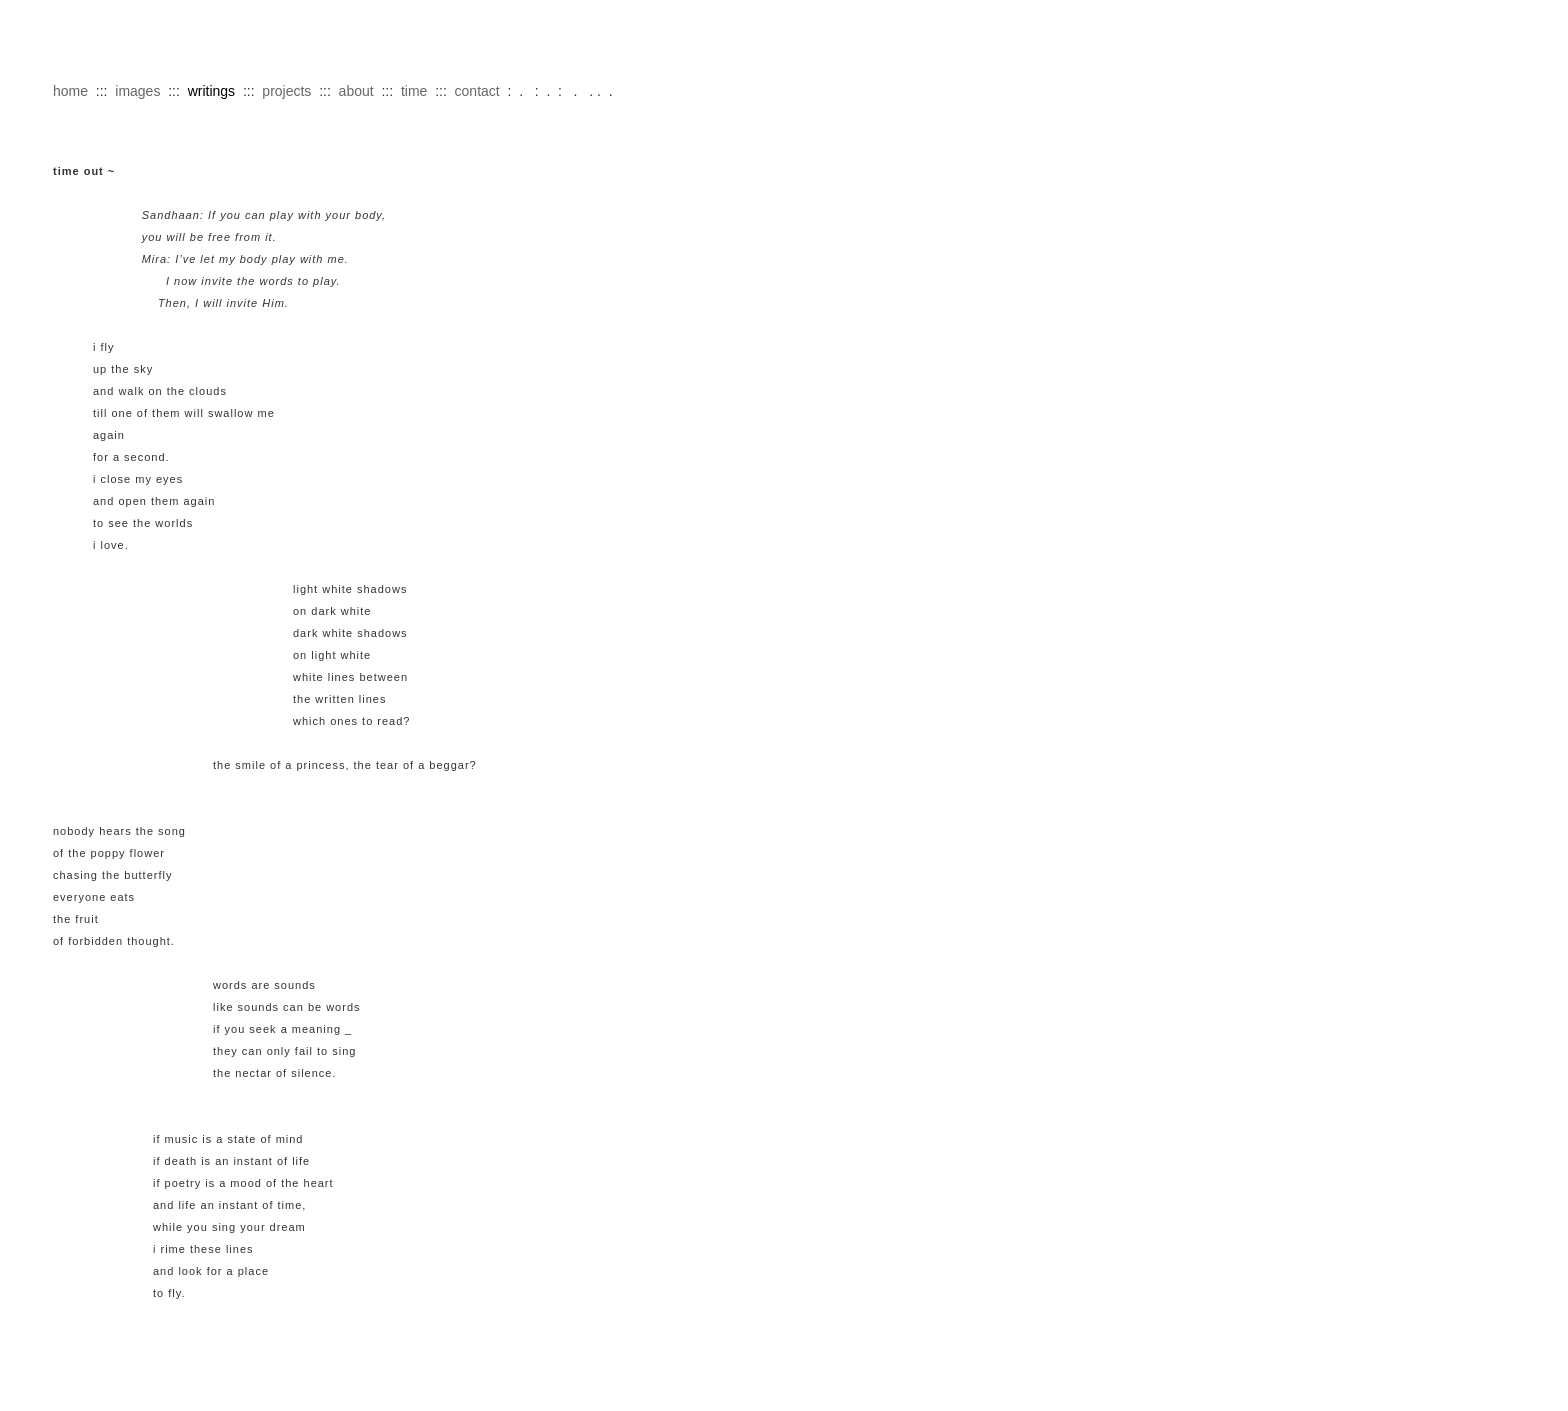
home (70, 91)
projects (286, 91)
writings (211, 91)
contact (477, 91)
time (414, 91)
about (356, 91)
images (137, 91)
